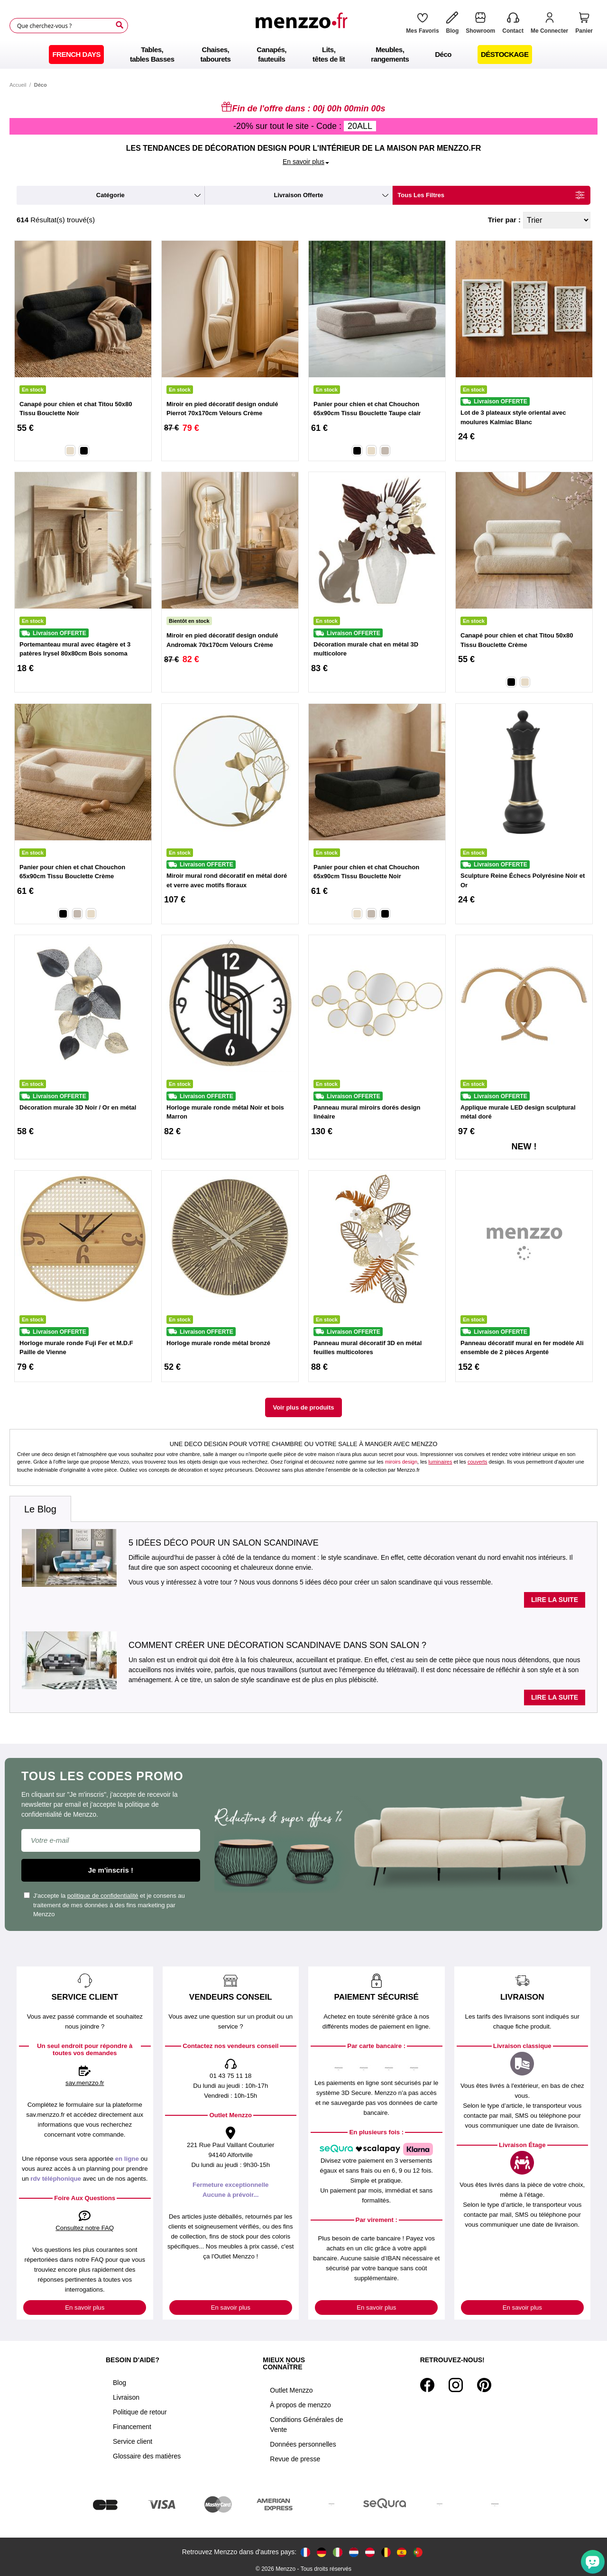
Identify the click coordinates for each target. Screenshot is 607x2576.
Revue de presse (295, 2459)
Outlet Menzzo (291, 2390)
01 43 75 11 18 (230, 2075)
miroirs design (401, 1462)
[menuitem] (76, 54)
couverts (477, 1462)
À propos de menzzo (300, 2405)
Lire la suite (554, 1599)
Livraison (126, 2397)
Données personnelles (303, 2444)
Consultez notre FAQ (84, 2227)
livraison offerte (298, 195)
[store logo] (304, 25)
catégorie (110, 195)
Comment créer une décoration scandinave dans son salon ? (277, 1645)
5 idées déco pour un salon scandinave (224, 1542)
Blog (119, 2382)
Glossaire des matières (147, 2456)
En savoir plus (84, 2307)
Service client (132, 2441)
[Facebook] (427, 2385)
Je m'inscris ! (110, 1870)
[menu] (303, 54)
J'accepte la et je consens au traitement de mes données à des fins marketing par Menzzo (104, 1905)
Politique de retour (140, 2412)
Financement (132, 2426)
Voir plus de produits (303, 1407)
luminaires (440, 1462)
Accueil (17, 85)
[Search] (119, 25)
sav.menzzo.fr (84, 2082)
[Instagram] (456, 2385)
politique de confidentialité (102, 1895)
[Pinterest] (484, 2385)
